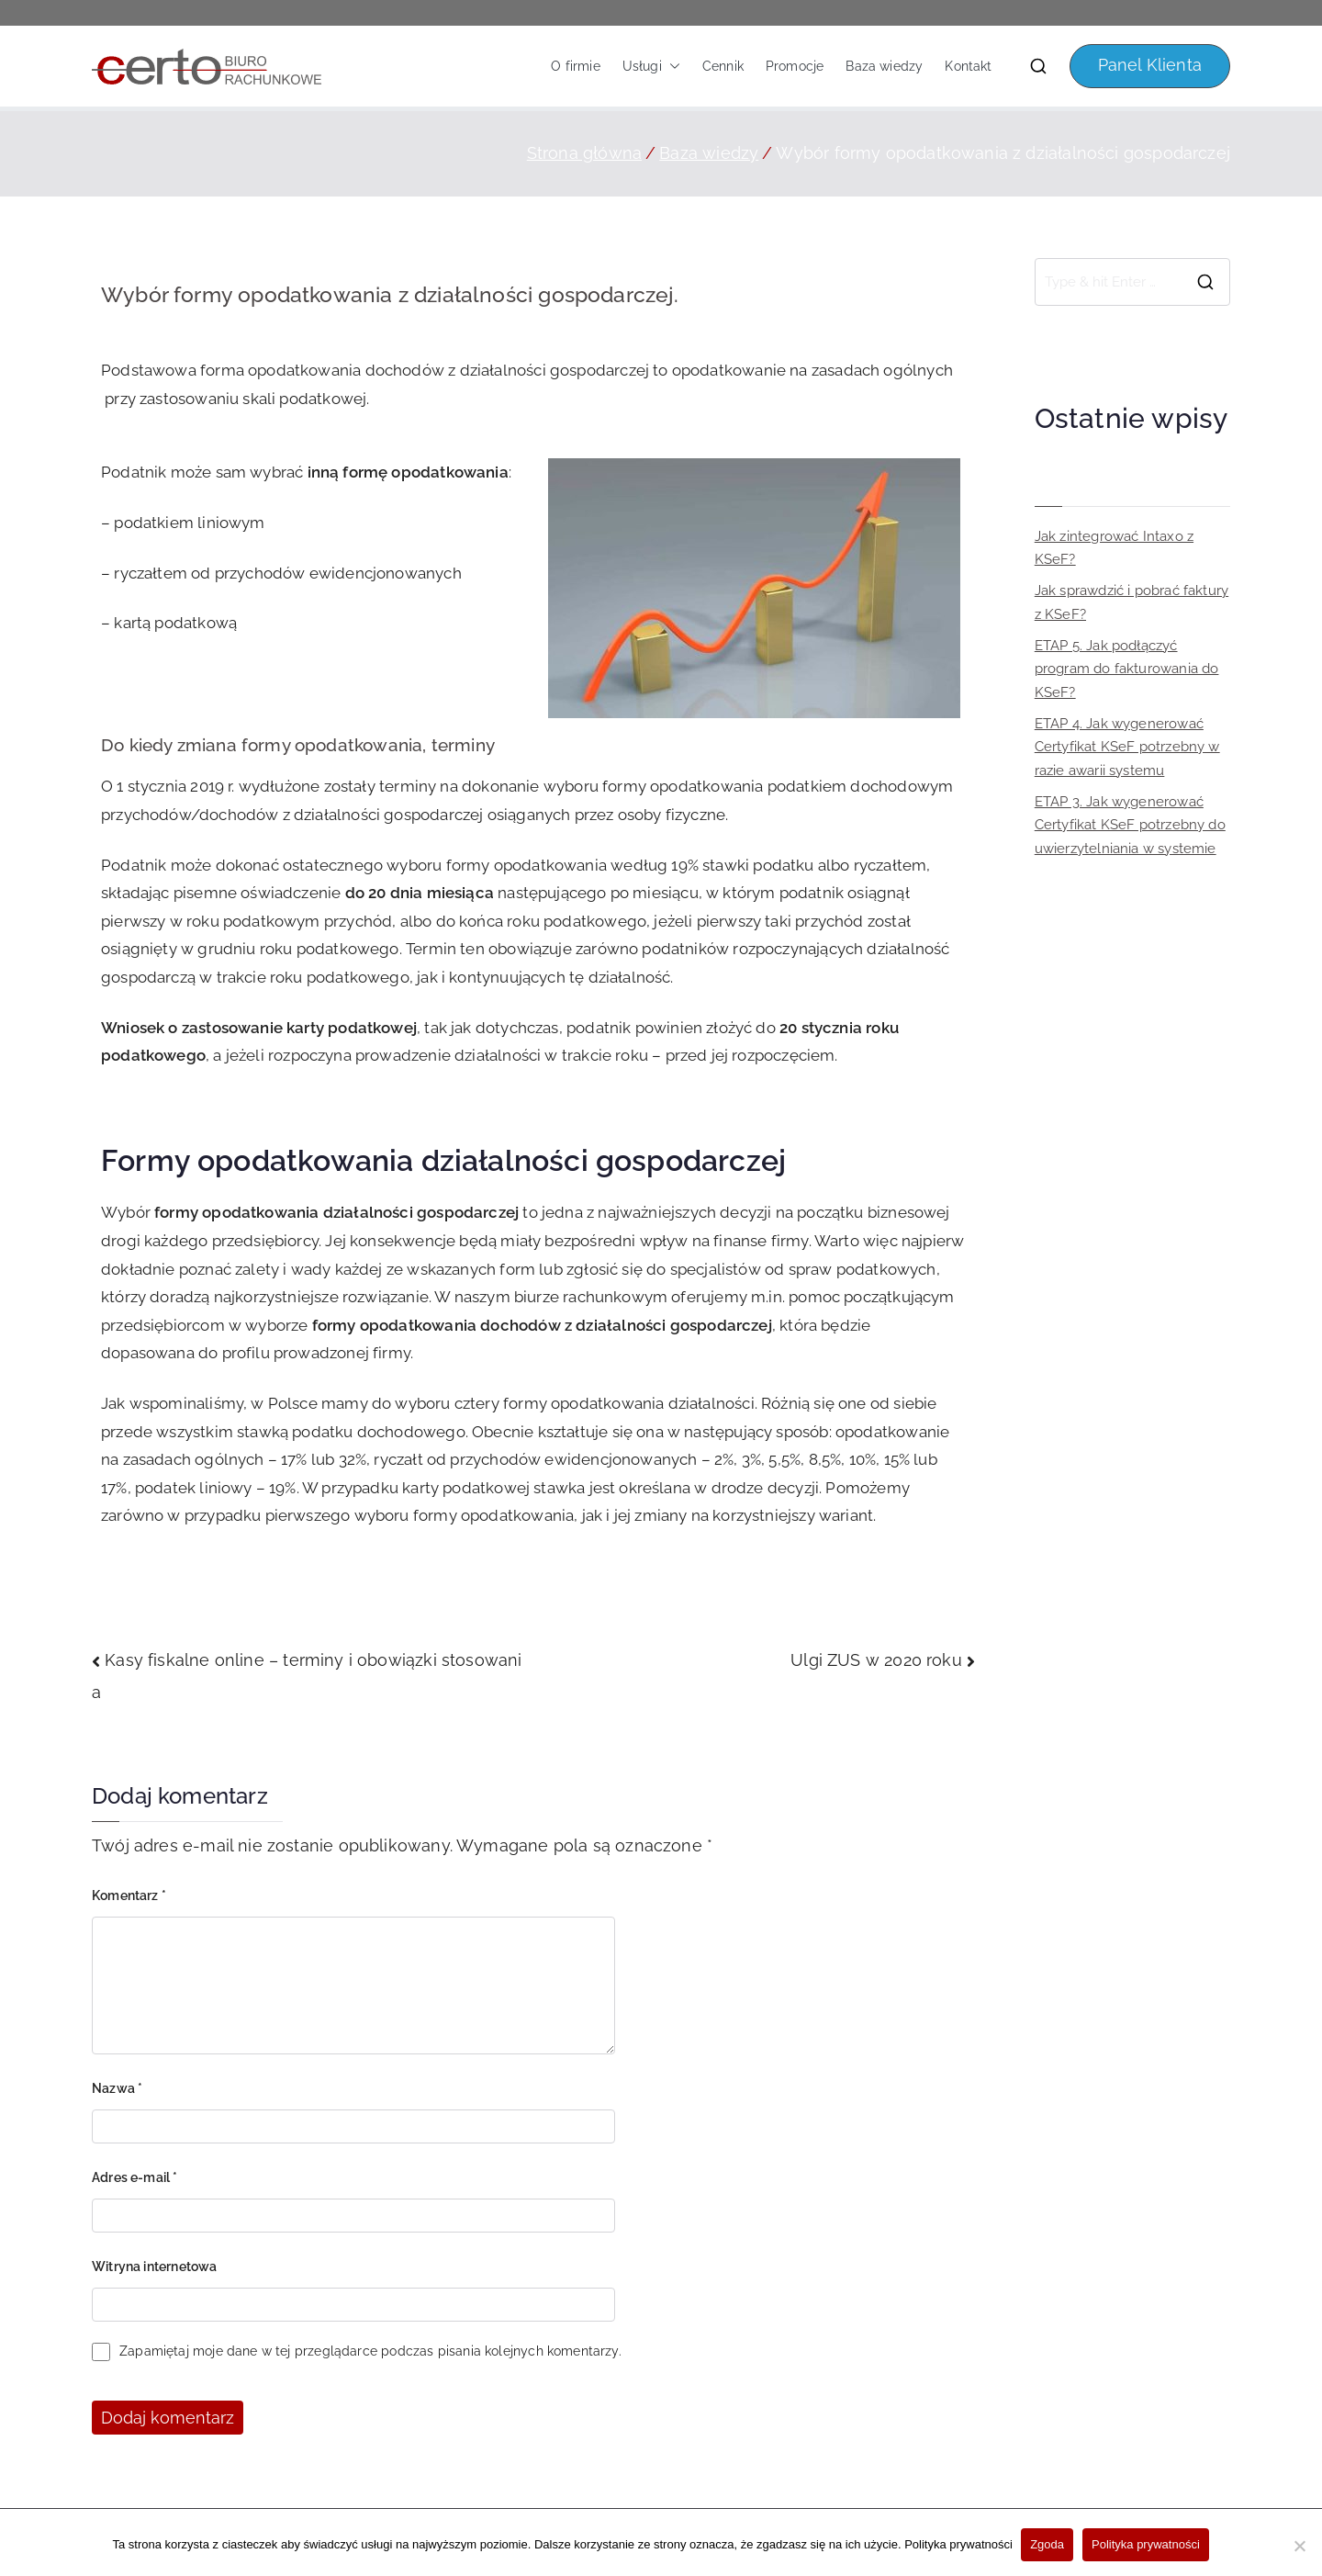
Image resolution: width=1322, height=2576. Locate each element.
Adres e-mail (135, 2177)
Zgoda (1048, 2545)
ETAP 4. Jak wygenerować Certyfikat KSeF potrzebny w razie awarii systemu (1127, 747)
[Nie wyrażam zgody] (1299, 2546)
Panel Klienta (1150, 64)
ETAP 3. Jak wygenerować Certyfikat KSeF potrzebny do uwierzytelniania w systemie (1130, 825)
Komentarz (129, 1895)
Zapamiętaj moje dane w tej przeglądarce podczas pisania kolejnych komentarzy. (370, 2351)
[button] (671, 66)
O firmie (575, 65)
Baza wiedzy (884, 65)
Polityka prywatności (958, 2545)
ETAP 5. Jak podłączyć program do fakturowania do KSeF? (1127, 669)
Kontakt (968, 65)
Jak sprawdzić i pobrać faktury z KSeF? (1131, 602)
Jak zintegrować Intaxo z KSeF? (1114, 548)
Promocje (794, 65)
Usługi (651, 66)
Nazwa (117, 2088)
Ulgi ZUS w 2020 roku (876, 1660)
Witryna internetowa (154, 2266)
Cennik (723, 65)
